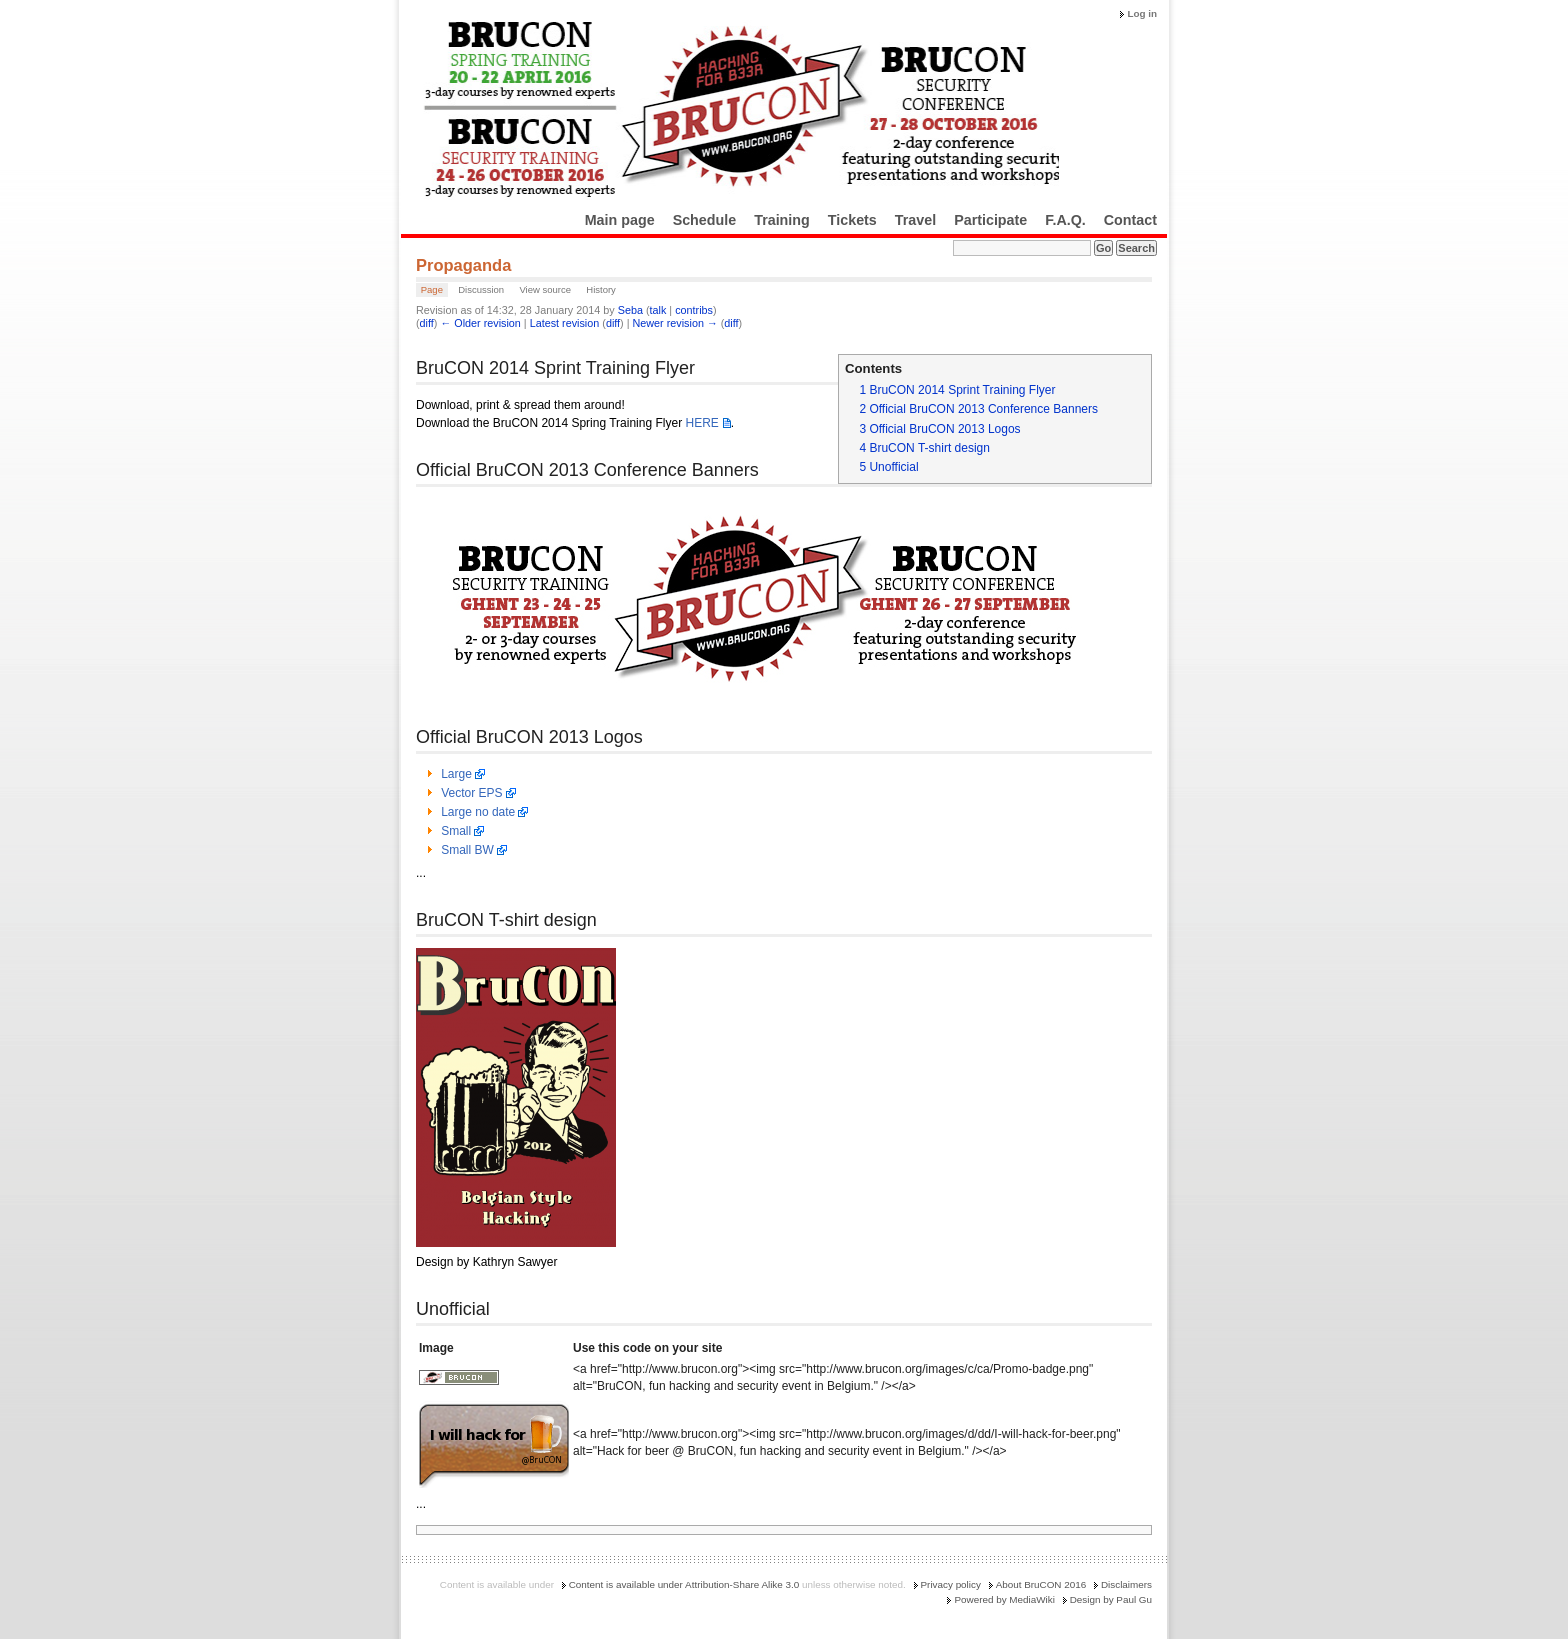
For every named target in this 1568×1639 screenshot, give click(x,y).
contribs (694, 310)
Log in (1142, 13)
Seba (630, 310)
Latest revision (565, 323)
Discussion (481, 289)
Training (782, 220)
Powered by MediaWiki (1004, 1599)
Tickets (852, 220)
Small (456, 831)
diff (427, 323)
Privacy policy (951, 1584)
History (601, 289)
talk (658, 310)
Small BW (467, 850)
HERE (701, 423)
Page (432, 289)
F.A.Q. (1065, 220)
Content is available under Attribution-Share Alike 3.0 (684, 1584)
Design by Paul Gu (1111, 1599)
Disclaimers (1126, 1584)
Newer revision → (675, 323)
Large (456, 774)
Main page (620, 220)
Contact (1130, 220)
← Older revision (480, 323)
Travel (915, 220)
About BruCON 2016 (1041, 1584)
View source (545, 289)
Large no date (478, 812)
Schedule (705, 220)
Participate (990, 220)
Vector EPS (471, 793)
